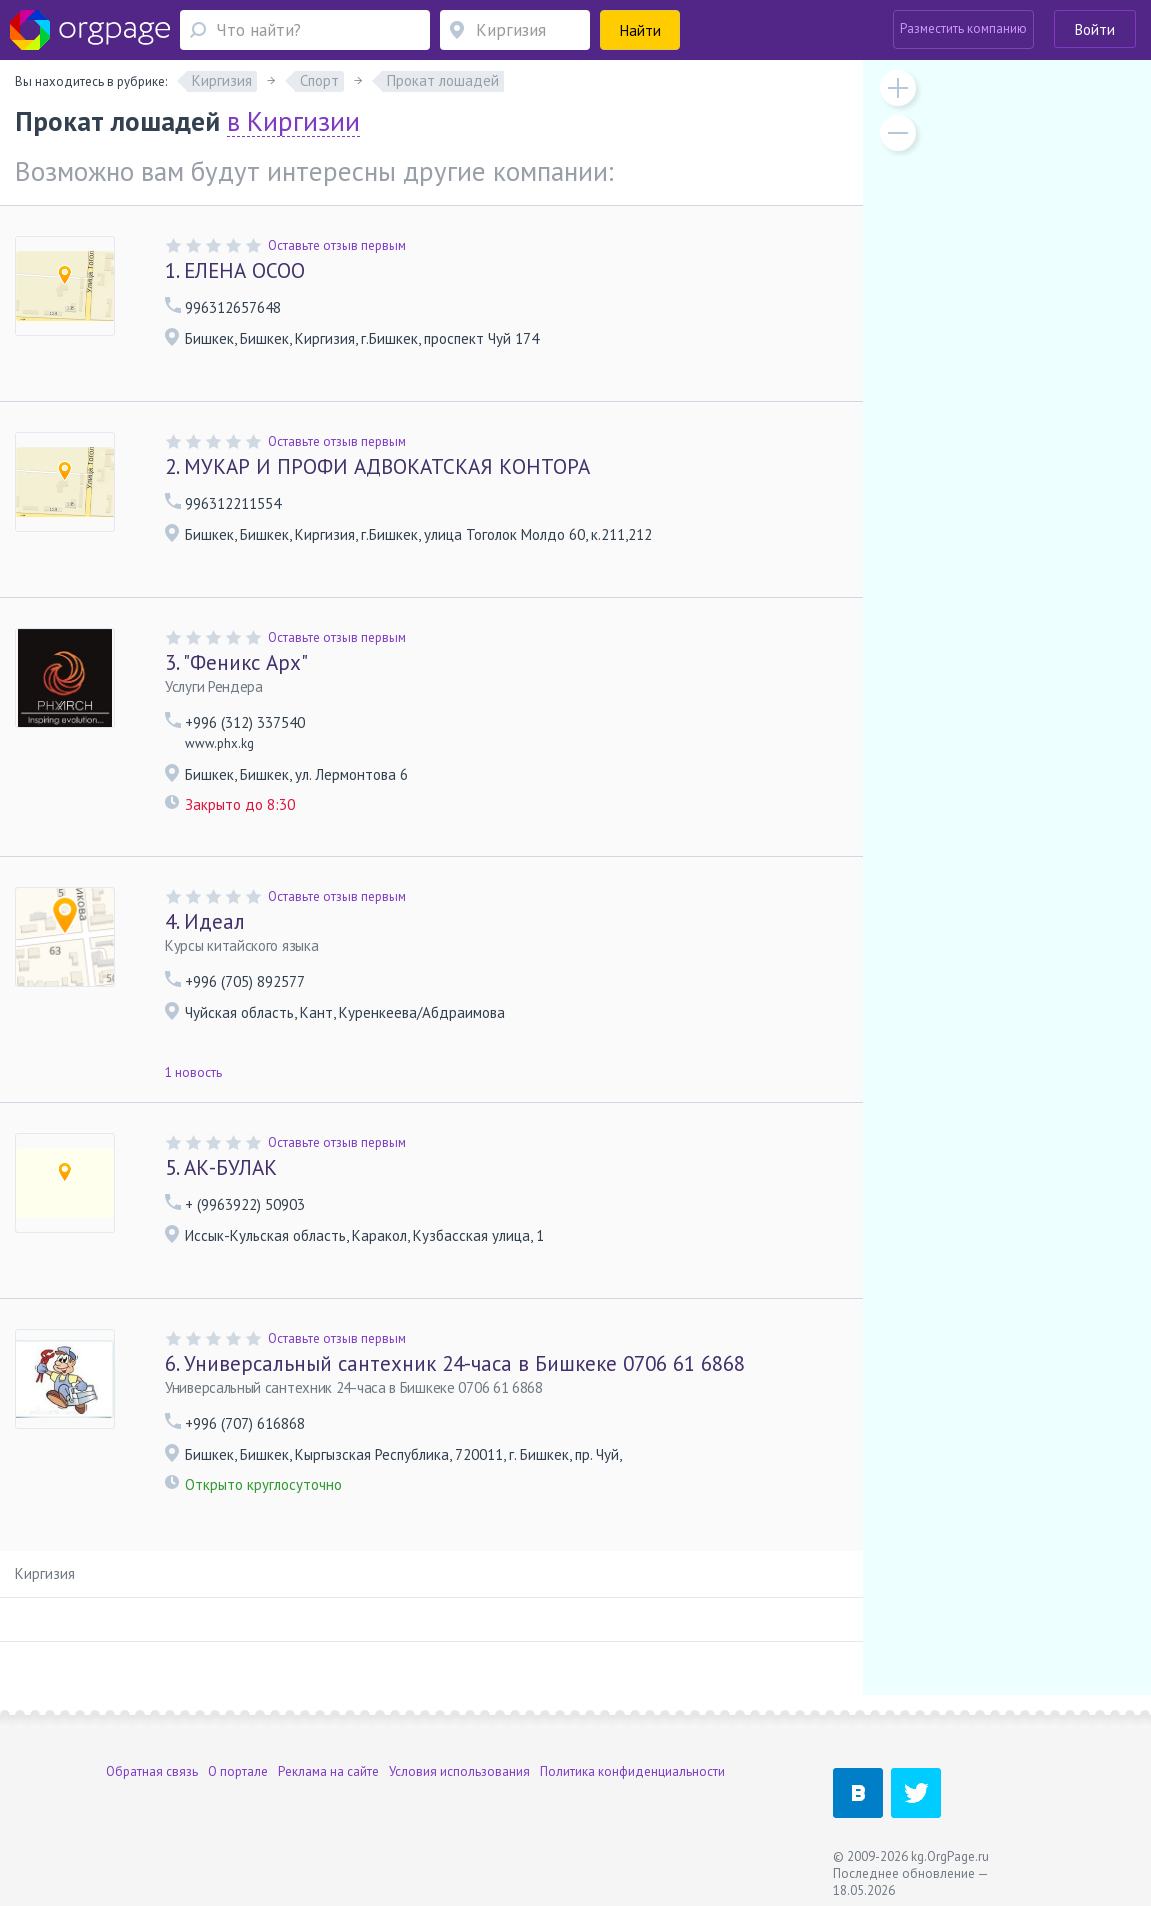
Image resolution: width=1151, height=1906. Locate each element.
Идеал (205, 921)
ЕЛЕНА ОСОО (235, 270)
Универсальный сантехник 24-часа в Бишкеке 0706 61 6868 (455, 1363)
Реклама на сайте (328, 1771)
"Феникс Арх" (236, 662)
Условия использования (459, 1771)
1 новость (193, 1072)
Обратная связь (152, 1771)
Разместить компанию (963, 28)
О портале (238, 1771)
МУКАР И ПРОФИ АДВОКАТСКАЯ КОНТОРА (377, 466)
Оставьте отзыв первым (337, 245)
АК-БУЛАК (221, 1167)
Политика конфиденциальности (632, 1771)
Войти (1095, 29)
